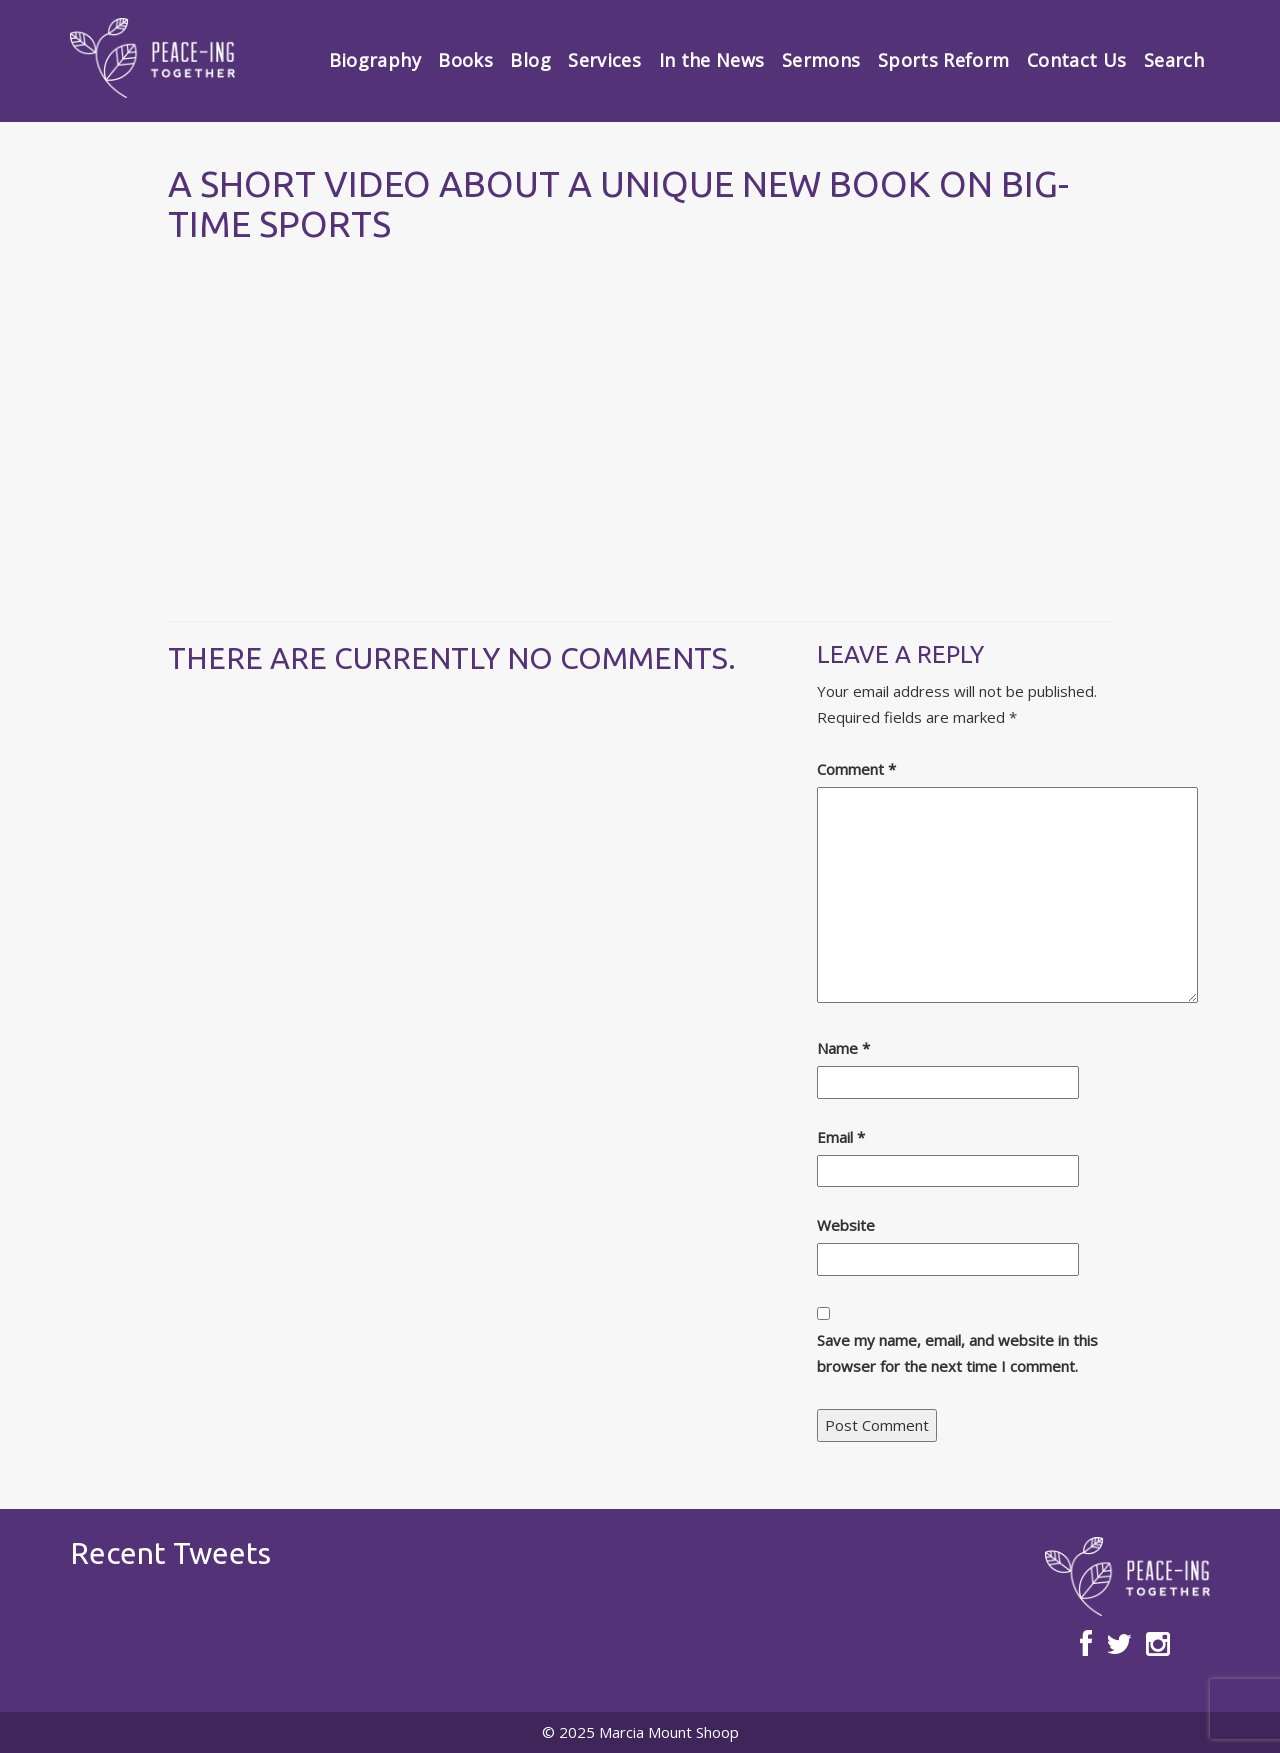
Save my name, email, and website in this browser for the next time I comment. (957, 1353)
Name (843, 1048)
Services (604, 60)
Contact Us (1077, 60)
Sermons (821, 60)
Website (846, 1225)
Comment (856, 769)
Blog (530, 60)
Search (1174, 60)
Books (465, 60)
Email (841, 1137)
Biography (375, 60)
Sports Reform (944, 60)
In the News (712, 60)
